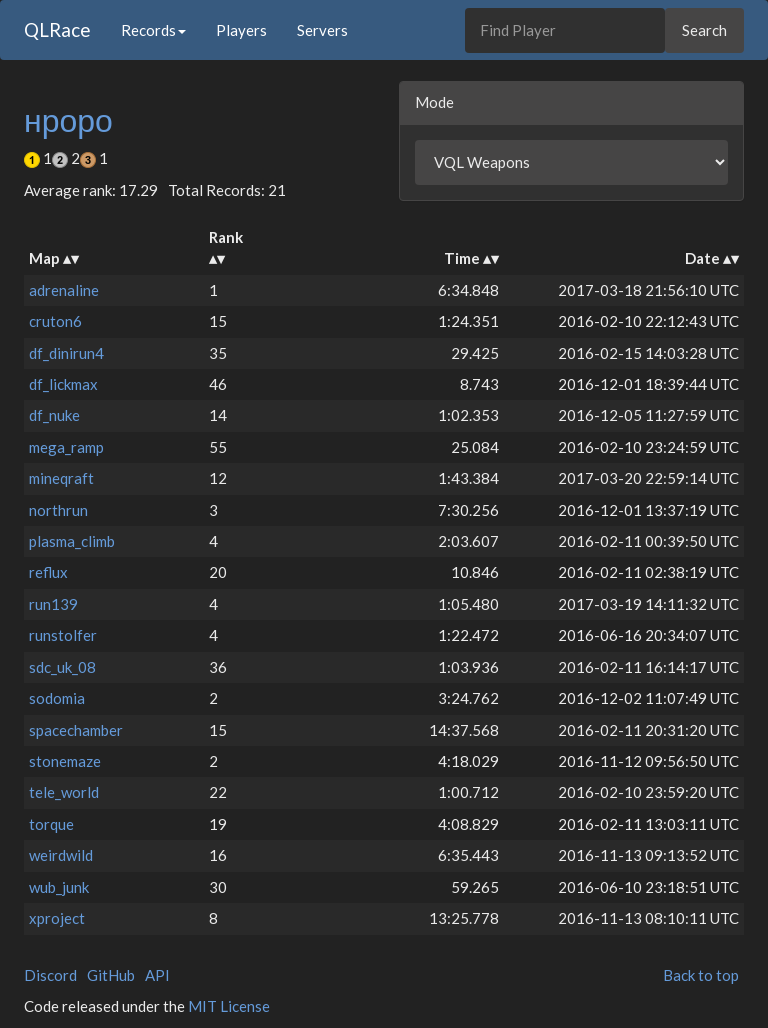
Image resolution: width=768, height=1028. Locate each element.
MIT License (229, 1006)
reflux (48, 572)
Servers (322, 30)
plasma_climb (72, 541)
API (157, 975)
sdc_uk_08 (62, 667)
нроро (68, 119)
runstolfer (63, 635)
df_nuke (54, 415)
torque (51, 824)
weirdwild (61, 855)
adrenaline (64, 290)
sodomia (57, 698)
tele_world (64, 792)
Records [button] (153, 30)
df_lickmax (63, 384)
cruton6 (55, 321)
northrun (58, 510)
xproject (57, 918)
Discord (50, 975)
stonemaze (65, 761)
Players (241, 30)
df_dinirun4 (66, 353)
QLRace (57, 29)
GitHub (111, 975)
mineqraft (61, 478)
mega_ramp (66, 447)
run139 (53, 604)
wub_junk (59, 887)
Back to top (701, 975)
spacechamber (76, 730)
